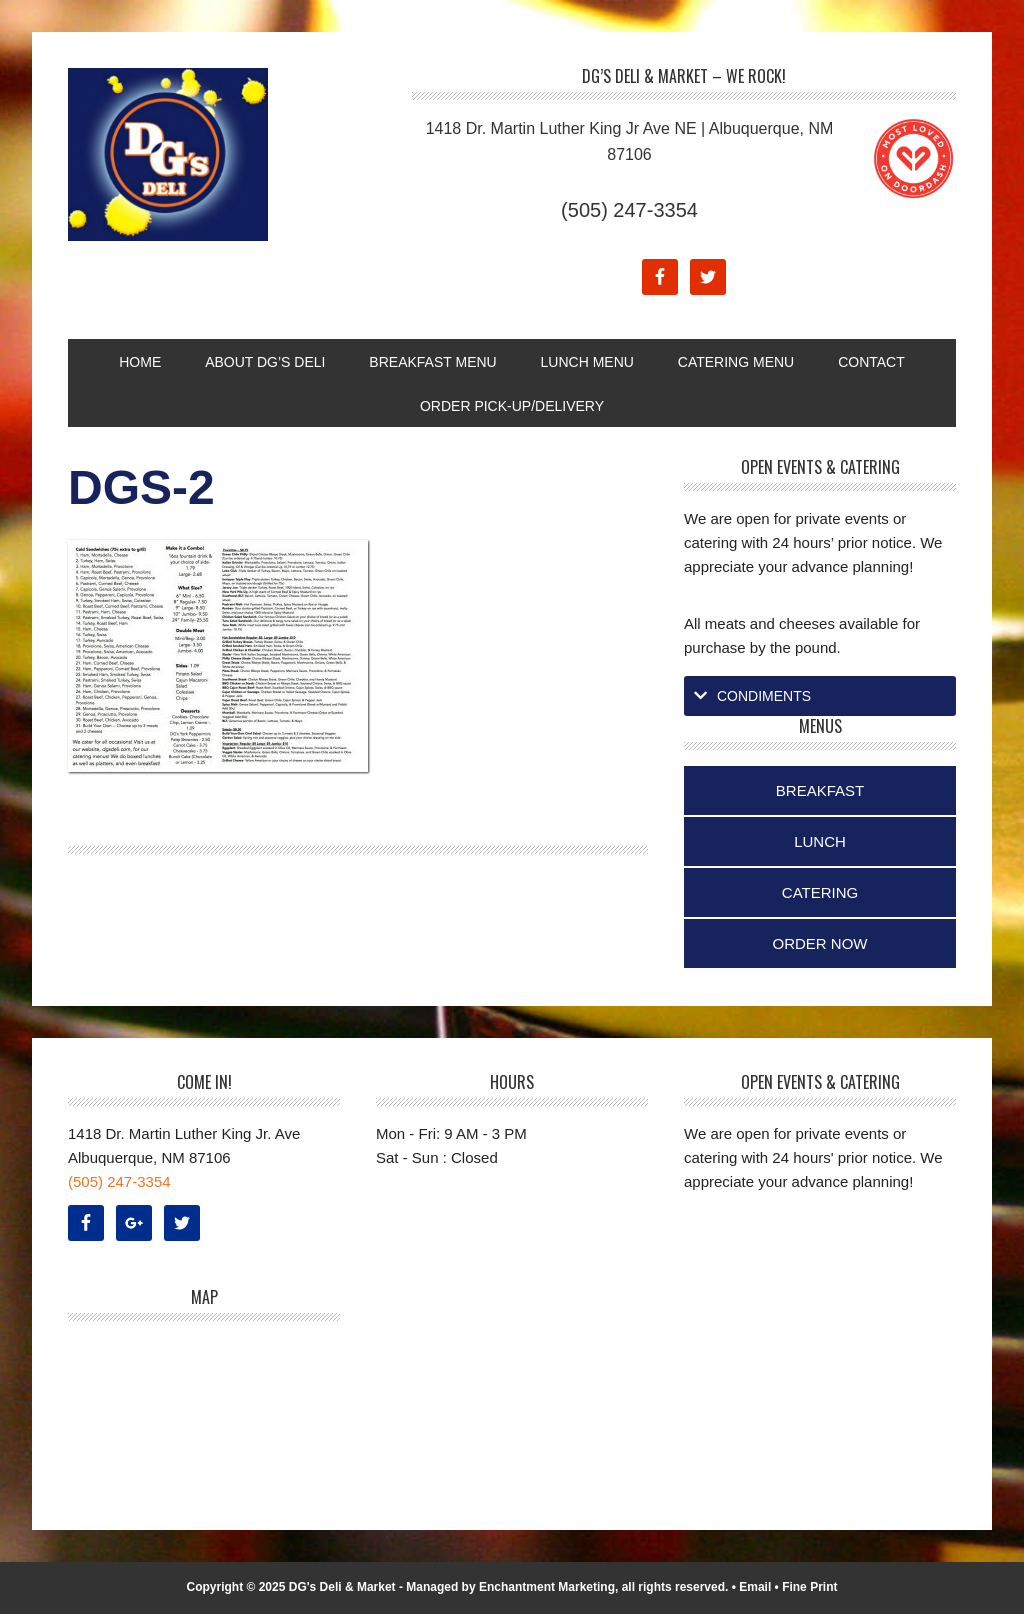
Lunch (820, 841)
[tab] (820, 696)
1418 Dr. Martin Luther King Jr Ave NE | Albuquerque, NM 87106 (630, 141)
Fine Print (809, 1587)
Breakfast (820, 790)
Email (755, 1587)
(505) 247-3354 (629, 210)
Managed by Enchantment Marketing (510, 1587)
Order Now (820, 943)
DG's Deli (203, 154)
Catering (820, 892)
